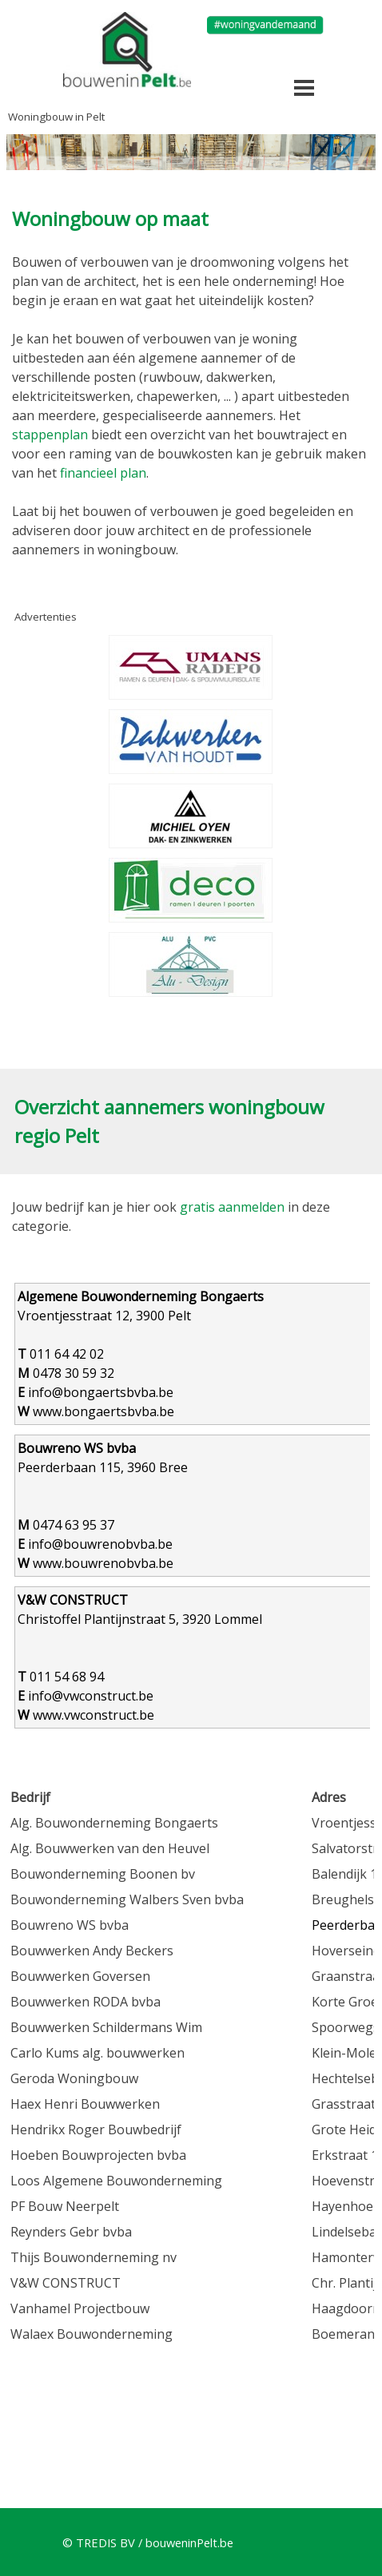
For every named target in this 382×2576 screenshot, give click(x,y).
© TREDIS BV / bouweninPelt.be (147, 2542)
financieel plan (103, 473)
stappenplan (51, 434)
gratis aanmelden (232, 1207)
